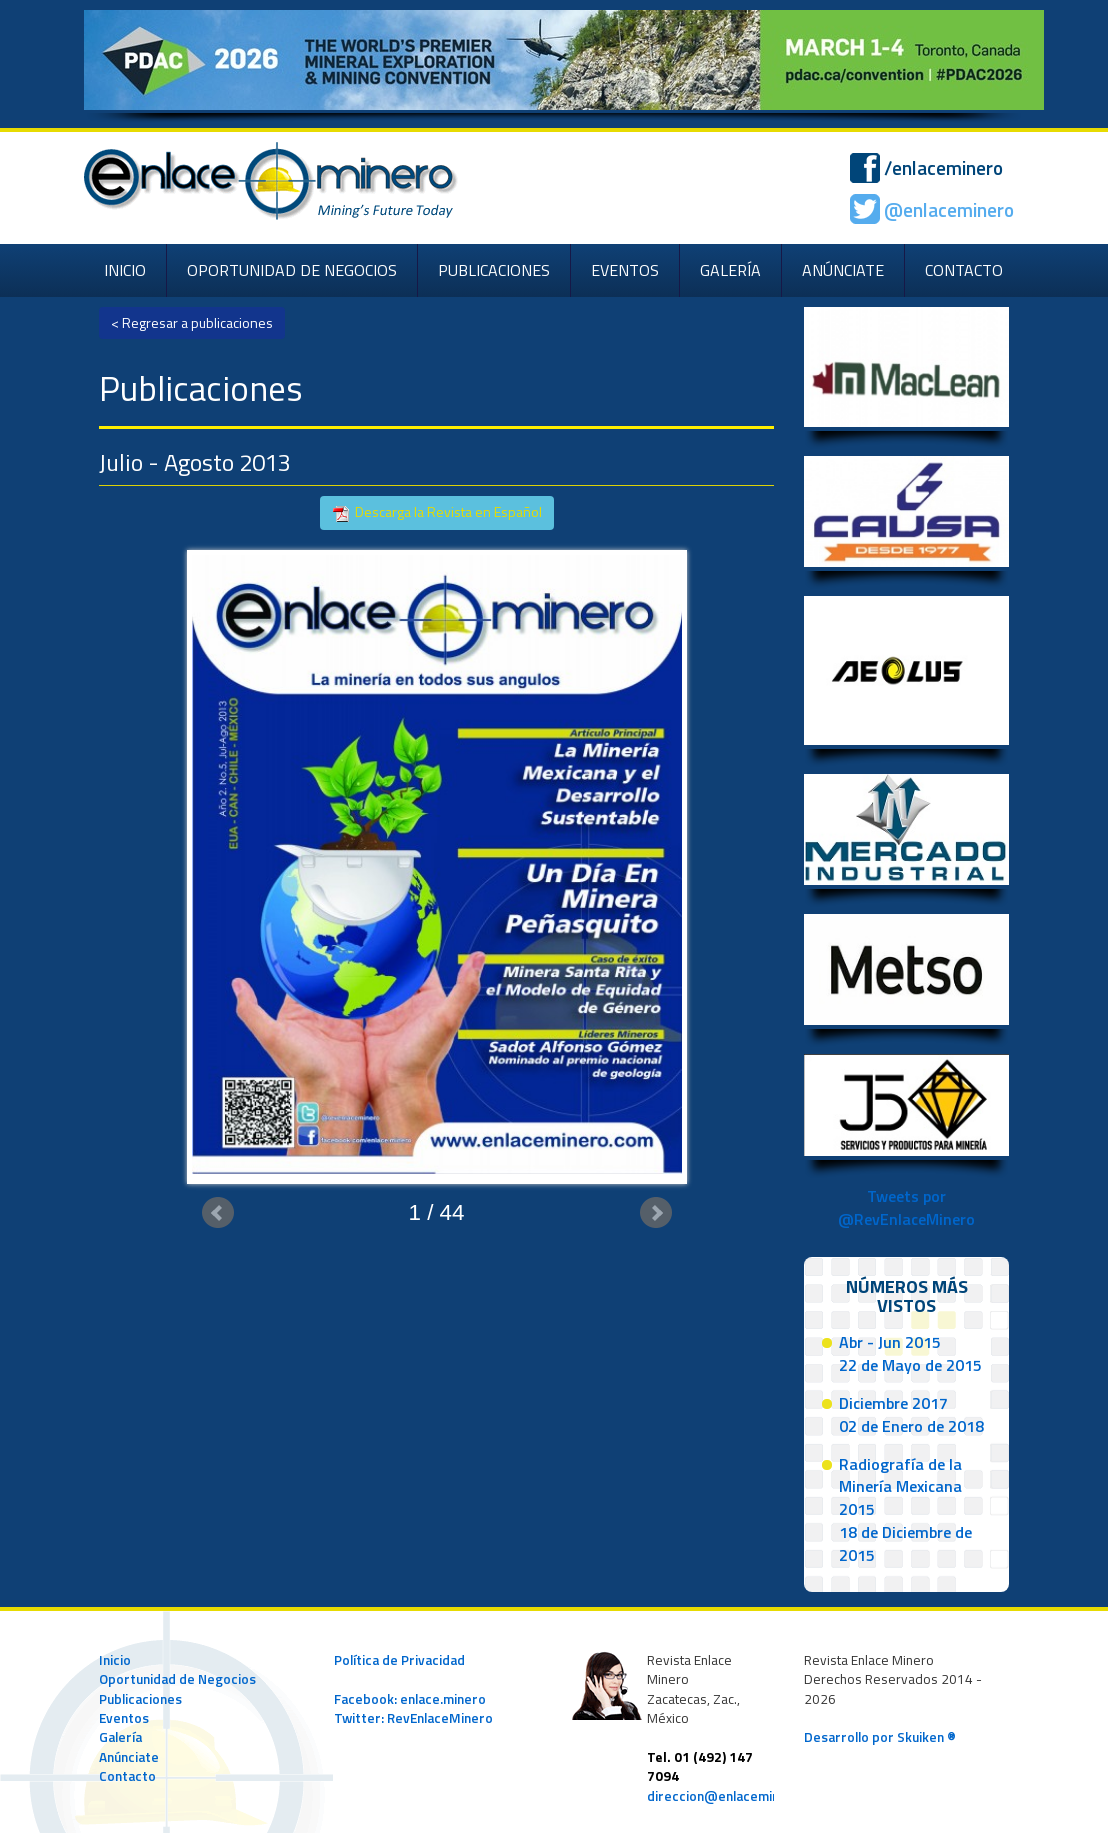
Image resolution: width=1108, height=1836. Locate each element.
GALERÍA (730, 270)
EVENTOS (625, 270)
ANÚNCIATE (843, 270)
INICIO (125, 270)
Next (656, 1213)
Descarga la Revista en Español (437, 512)
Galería (120, 1737)
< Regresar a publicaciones (192, 322)
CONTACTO (964, 270)
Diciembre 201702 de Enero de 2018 (911, 1414)
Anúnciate (129, 1757)
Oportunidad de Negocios (177, 1679)
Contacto (127, 1776)
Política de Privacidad (399, 1660)
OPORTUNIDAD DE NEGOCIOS (292, 270)
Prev (218, 1213)
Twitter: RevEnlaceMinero (413, 1718)
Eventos (124, 1718)
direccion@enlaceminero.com (738, 1796)
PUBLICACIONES (494, 270)
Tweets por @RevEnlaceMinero (906, 1207)
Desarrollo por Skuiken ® (880, 1737)
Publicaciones (140, 1699)
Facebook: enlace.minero (410, 1699)
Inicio (115, 1660)
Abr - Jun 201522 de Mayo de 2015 (910, 1353)
